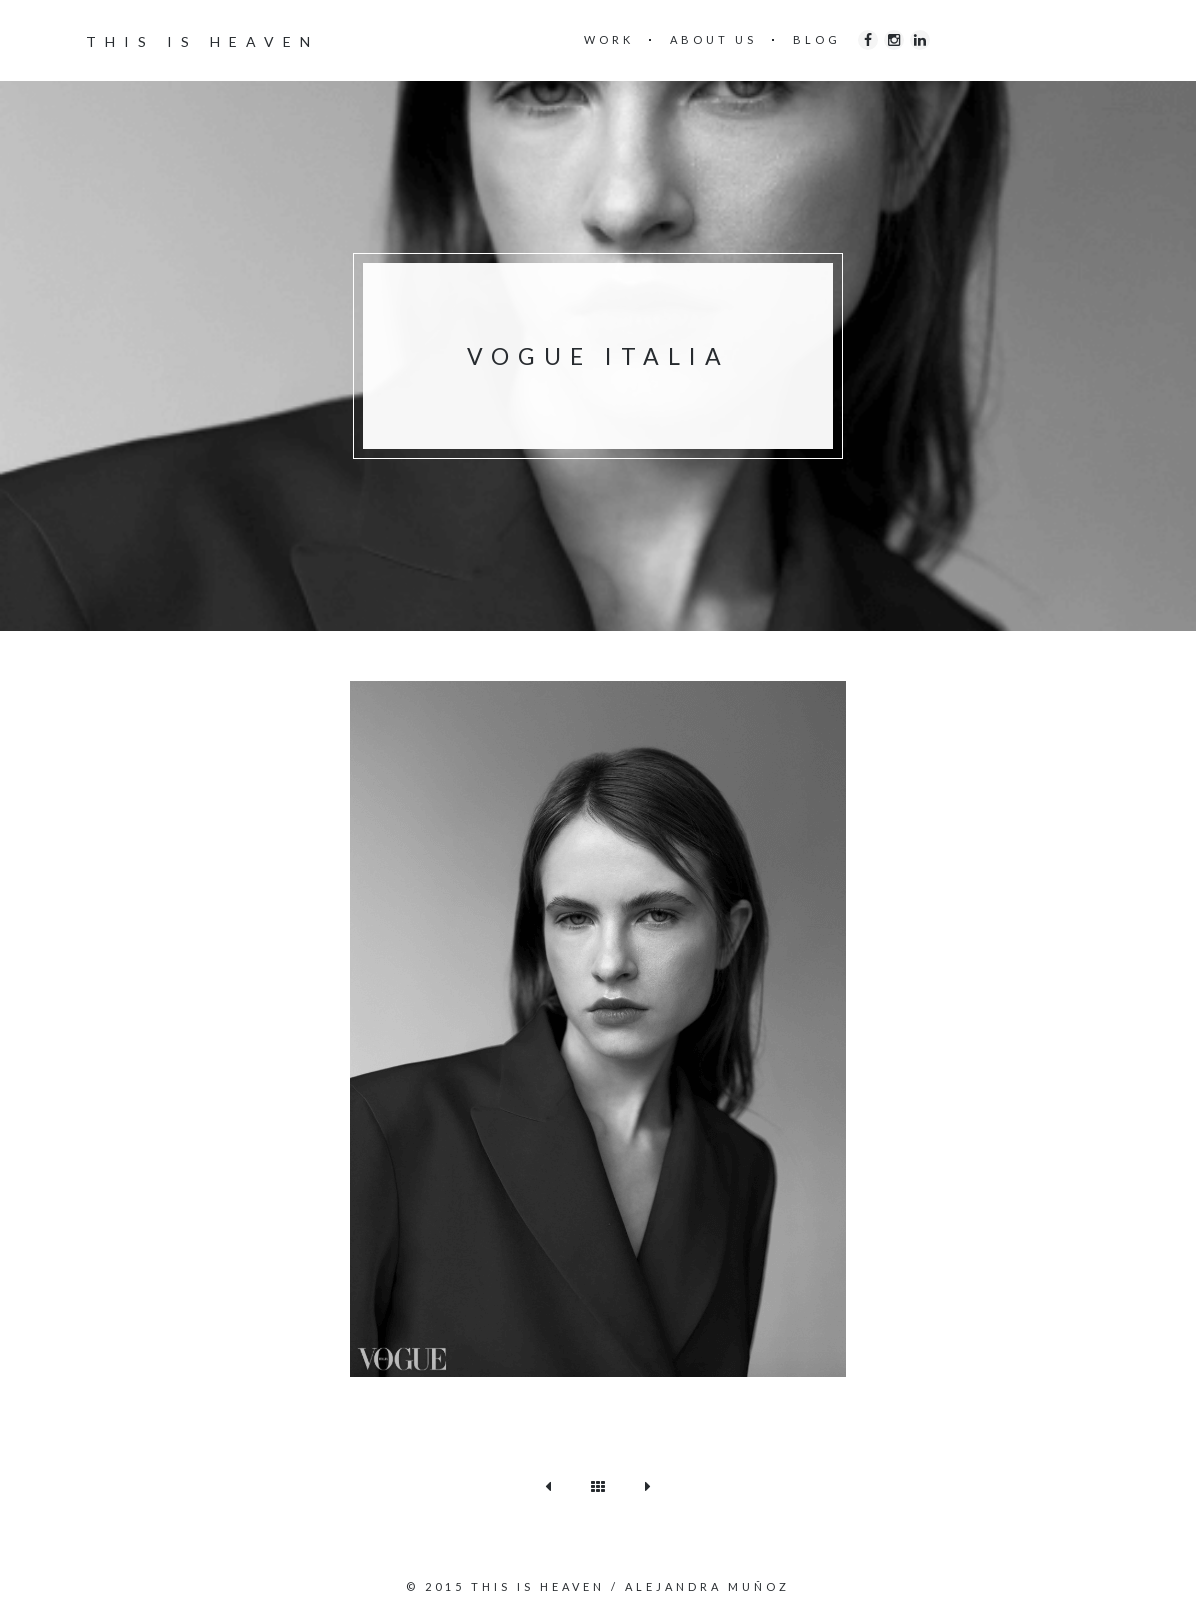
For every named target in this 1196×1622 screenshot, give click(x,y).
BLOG (817, 39)
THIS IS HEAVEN (202, 41)
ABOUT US (713, 39)
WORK (609, 39)
